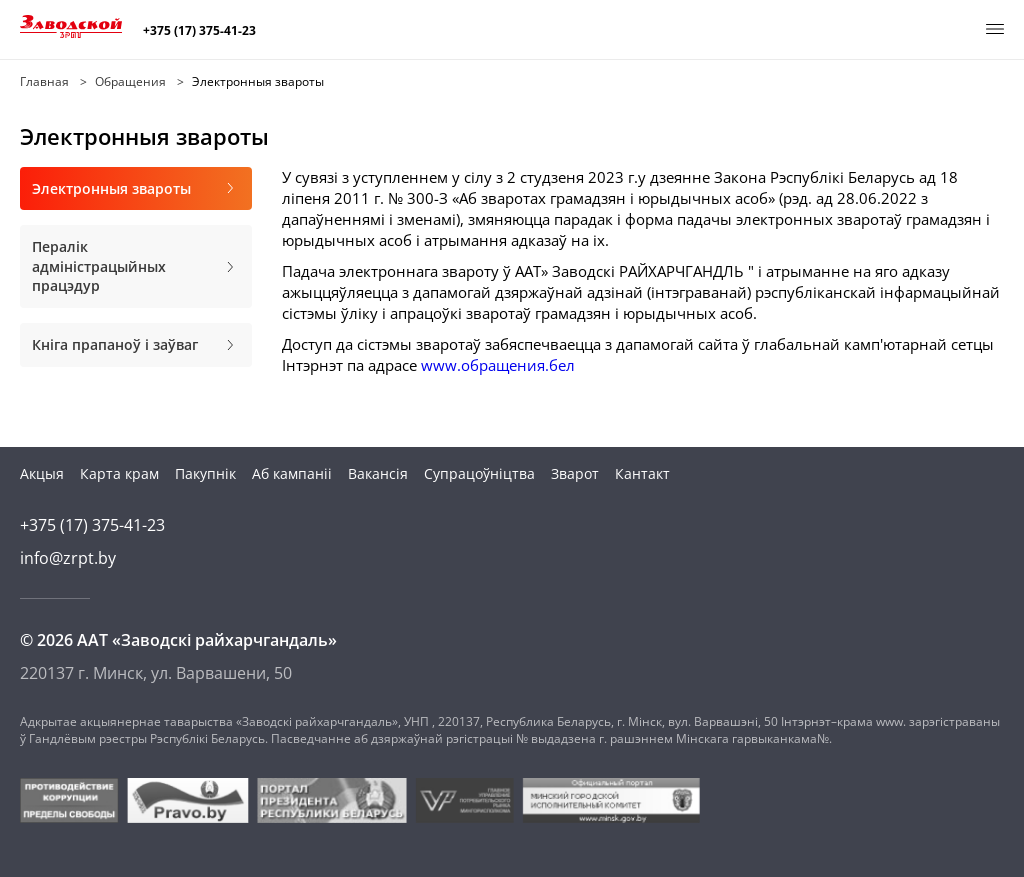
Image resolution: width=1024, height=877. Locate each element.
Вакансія (378, 473)
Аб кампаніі (292, 473)
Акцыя (42, 473)
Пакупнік (205, 473)
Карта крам (119, 473)
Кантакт (642, 473)
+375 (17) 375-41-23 (199, 31)
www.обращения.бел (498, 365)
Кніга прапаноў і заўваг (136, 345)
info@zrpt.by (68, 558)
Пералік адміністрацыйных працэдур (136, 266)
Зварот (575, 473)
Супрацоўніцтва (479, 473)
